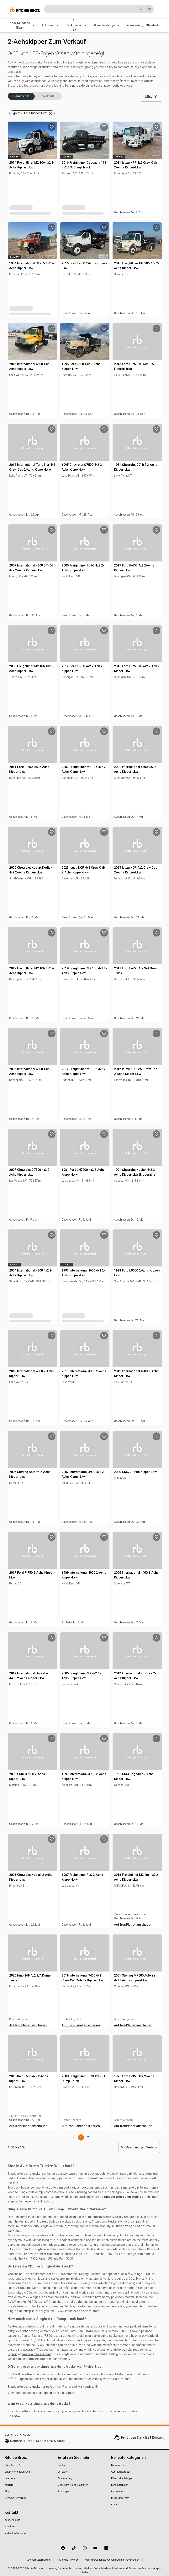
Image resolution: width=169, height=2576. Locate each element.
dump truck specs (39, 2390)
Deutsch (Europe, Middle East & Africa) (38, 2438)
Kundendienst (12, 2517)
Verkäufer (63, 2468)
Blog (7, 2488)
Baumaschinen (119, 2462)
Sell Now (14, 2413)
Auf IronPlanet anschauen (133, 1921)
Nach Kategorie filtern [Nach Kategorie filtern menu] (22, 25)
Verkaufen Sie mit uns (16, 2530)
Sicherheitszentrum (15, 2495)
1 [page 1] (81, 2134)
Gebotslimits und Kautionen (73, 2482)
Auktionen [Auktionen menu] (50, 25)
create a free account (36, 2351)
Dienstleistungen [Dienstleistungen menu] (107, 25)
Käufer (61, 2462)
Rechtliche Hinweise (67, 2556)
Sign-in (12, 2351)
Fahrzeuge (117, 2488)
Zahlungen (64, 2488)
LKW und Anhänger (121, 2475)
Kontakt (158, 2435)
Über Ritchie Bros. (14, 2462)
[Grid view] (147, 104)
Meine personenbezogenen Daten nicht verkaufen (112, 2556)
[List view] (156, 104)
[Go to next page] (95, 2134)
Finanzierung (134, 25)
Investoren (10, 2475)
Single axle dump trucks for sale (30, 2384)
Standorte (153, 25)
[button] (19, 94)
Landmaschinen (119, 2482)
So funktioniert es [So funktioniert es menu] (76, 25)
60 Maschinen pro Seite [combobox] (137, 2145)
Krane (114, 2501)
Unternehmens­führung (17, 2468)
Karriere (9, 2482)
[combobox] (113, 104)
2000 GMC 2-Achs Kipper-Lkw (135, 1469)
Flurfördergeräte (120, 2495)
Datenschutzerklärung (38, 2556)
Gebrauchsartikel (120, 2468)
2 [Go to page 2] (88, 2134)
